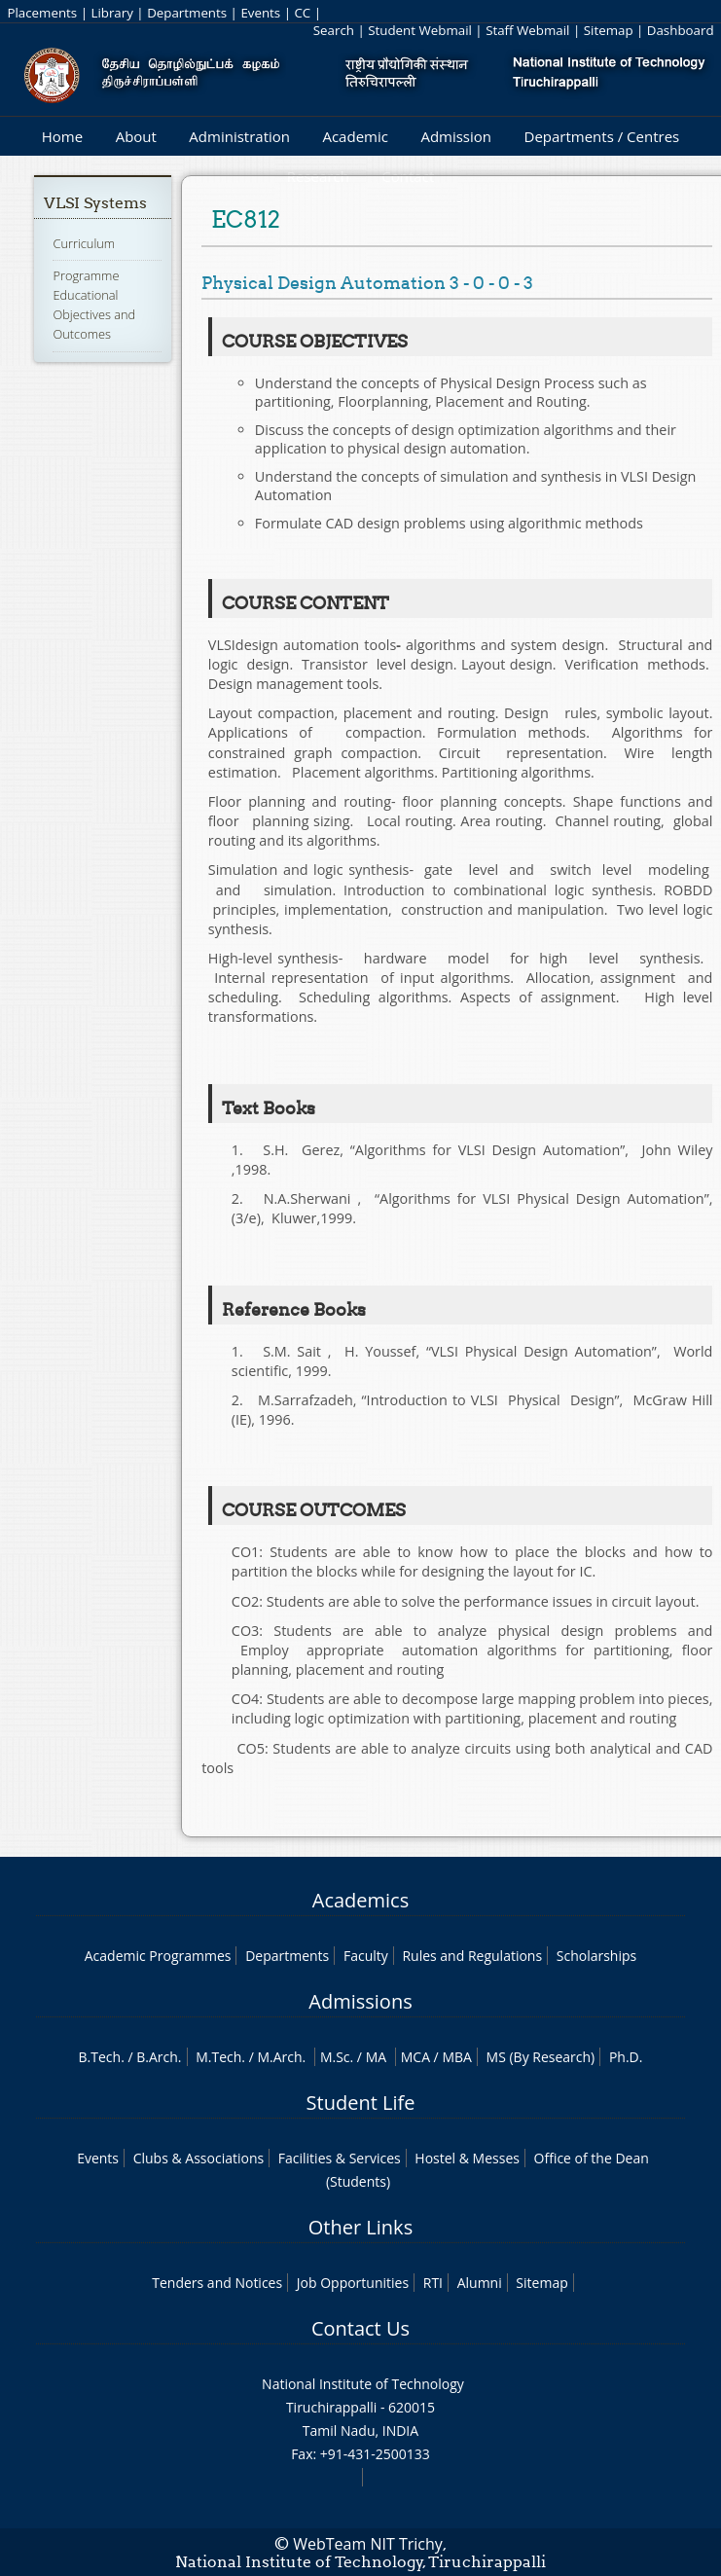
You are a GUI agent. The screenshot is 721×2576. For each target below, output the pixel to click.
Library (111, 12)
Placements (42, 12)
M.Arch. (281, 2057)
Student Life (360, 2102)
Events (260, 12)
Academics (360, 1900)
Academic (354, 136)
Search (333, 30)
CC (302, 12)
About (136, 136)
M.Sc (335, 2057)
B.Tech (100, 2057)
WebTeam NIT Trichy (368, 2544)
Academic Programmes (158, 1955)
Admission (455, 136)
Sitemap (608, 30)
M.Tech (218, 2057)
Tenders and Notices (217, 2282)
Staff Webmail (527, 30)
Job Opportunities (353, 2282)
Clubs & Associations (199, 2158)
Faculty (365, 1955)
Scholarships (596, 1955)
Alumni (479, 2282)
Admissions (360, 2001)
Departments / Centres (602, 136)
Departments (187, 12)
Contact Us (360, 2328)
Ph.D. (626, 2057)
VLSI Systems (95, 203)
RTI (433, 2282)
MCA (415, 2057)
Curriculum (84, 243)
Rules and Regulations (472, 1955)
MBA (457, 2057)
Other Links (360, 2227)
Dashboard (680, 30)
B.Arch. (158, 2057)
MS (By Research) (541, 2057)
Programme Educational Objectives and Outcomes (94, 305)
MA (376, 2057)
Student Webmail (420, 30)
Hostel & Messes (467, 2158)
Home (62, 136)
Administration (239, 136)
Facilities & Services (339, 2158)
